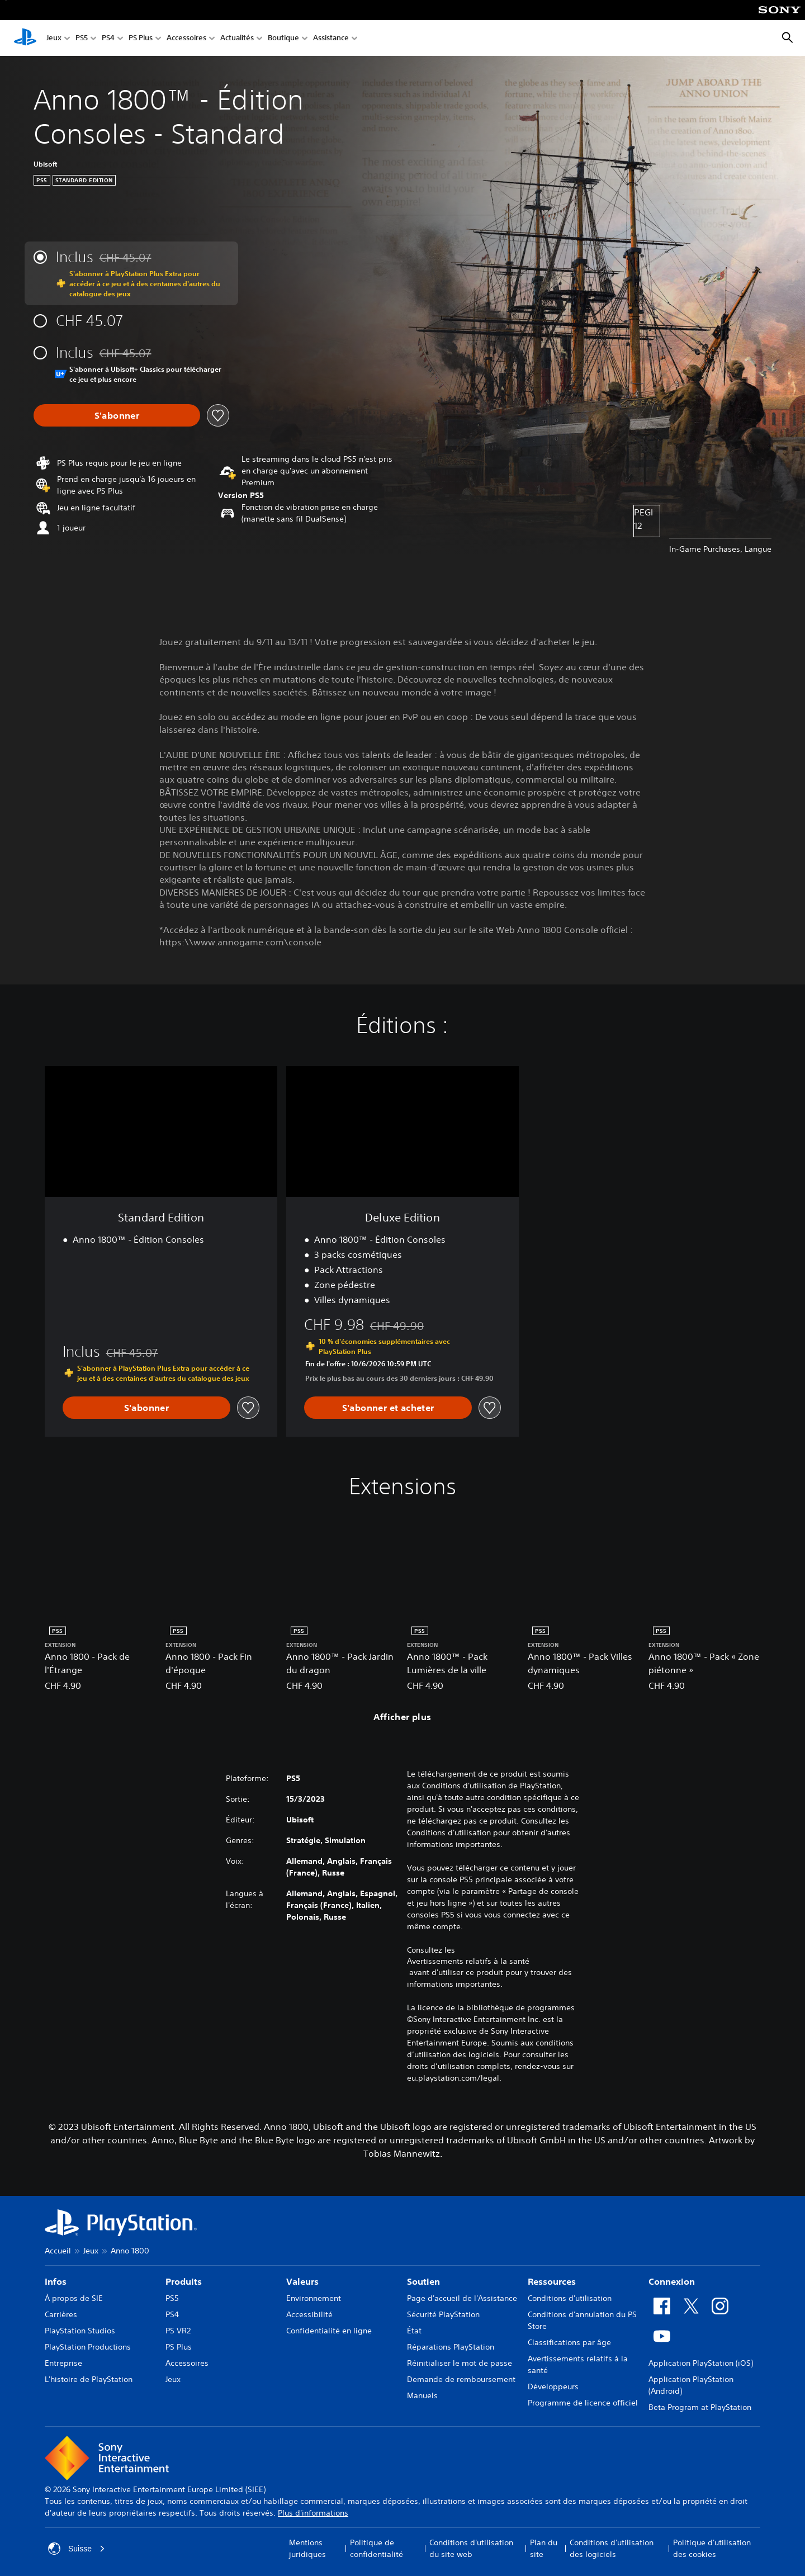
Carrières (61, 2314)
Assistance (331, 38)
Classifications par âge (569, 2342)
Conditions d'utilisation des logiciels (612, 2548)
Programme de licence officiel (583, 2403)
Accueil (58, 2251)
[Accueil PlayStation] (25, 38)
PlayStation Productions (88, 2347)
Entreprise (63, 2363)
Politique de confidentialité (376, 2548)
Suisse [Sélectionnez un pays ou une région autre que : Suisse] (76, 2548)
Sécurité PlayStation (443, 2314)
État (414, 2331)
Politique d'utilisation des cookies (712, 2548)
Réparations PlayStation (450, 2347)
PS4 (108, 38)
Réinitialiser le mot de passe (459, 2363)
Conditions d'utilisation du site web (471, 2548)
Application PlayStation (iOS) (700, 2363)
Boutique (283, 38)
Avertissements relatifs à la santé (468, 1961)
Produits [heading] (183, 2281)
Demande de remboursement (461, 2379)
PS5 (81, 38)
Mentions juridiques (307, 2548)
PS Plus (141, 38)
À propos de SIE (74, 2298)
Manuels (422, 2395)
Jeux (53, 38)
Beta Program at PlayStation (699, 2407)
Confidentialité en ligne (329, 2331)
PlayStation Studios (80, 2331)
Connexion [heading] (671, 2281)
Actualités (237, 38)
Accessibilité (309, 2314)
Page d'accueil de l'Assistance (462, 2298)
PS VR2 (178, 2331)
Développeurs (553, 2386)
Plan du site (543, 2548)
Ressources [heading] (552, 2281)
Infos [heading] (56, 2281)
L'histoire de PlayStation (88, 2379)
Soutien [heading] (423, 2281)
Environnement (313, 2298)
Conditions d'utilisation (570, 2298)
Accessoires (186, 38)
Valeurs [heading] (302, 2281)
